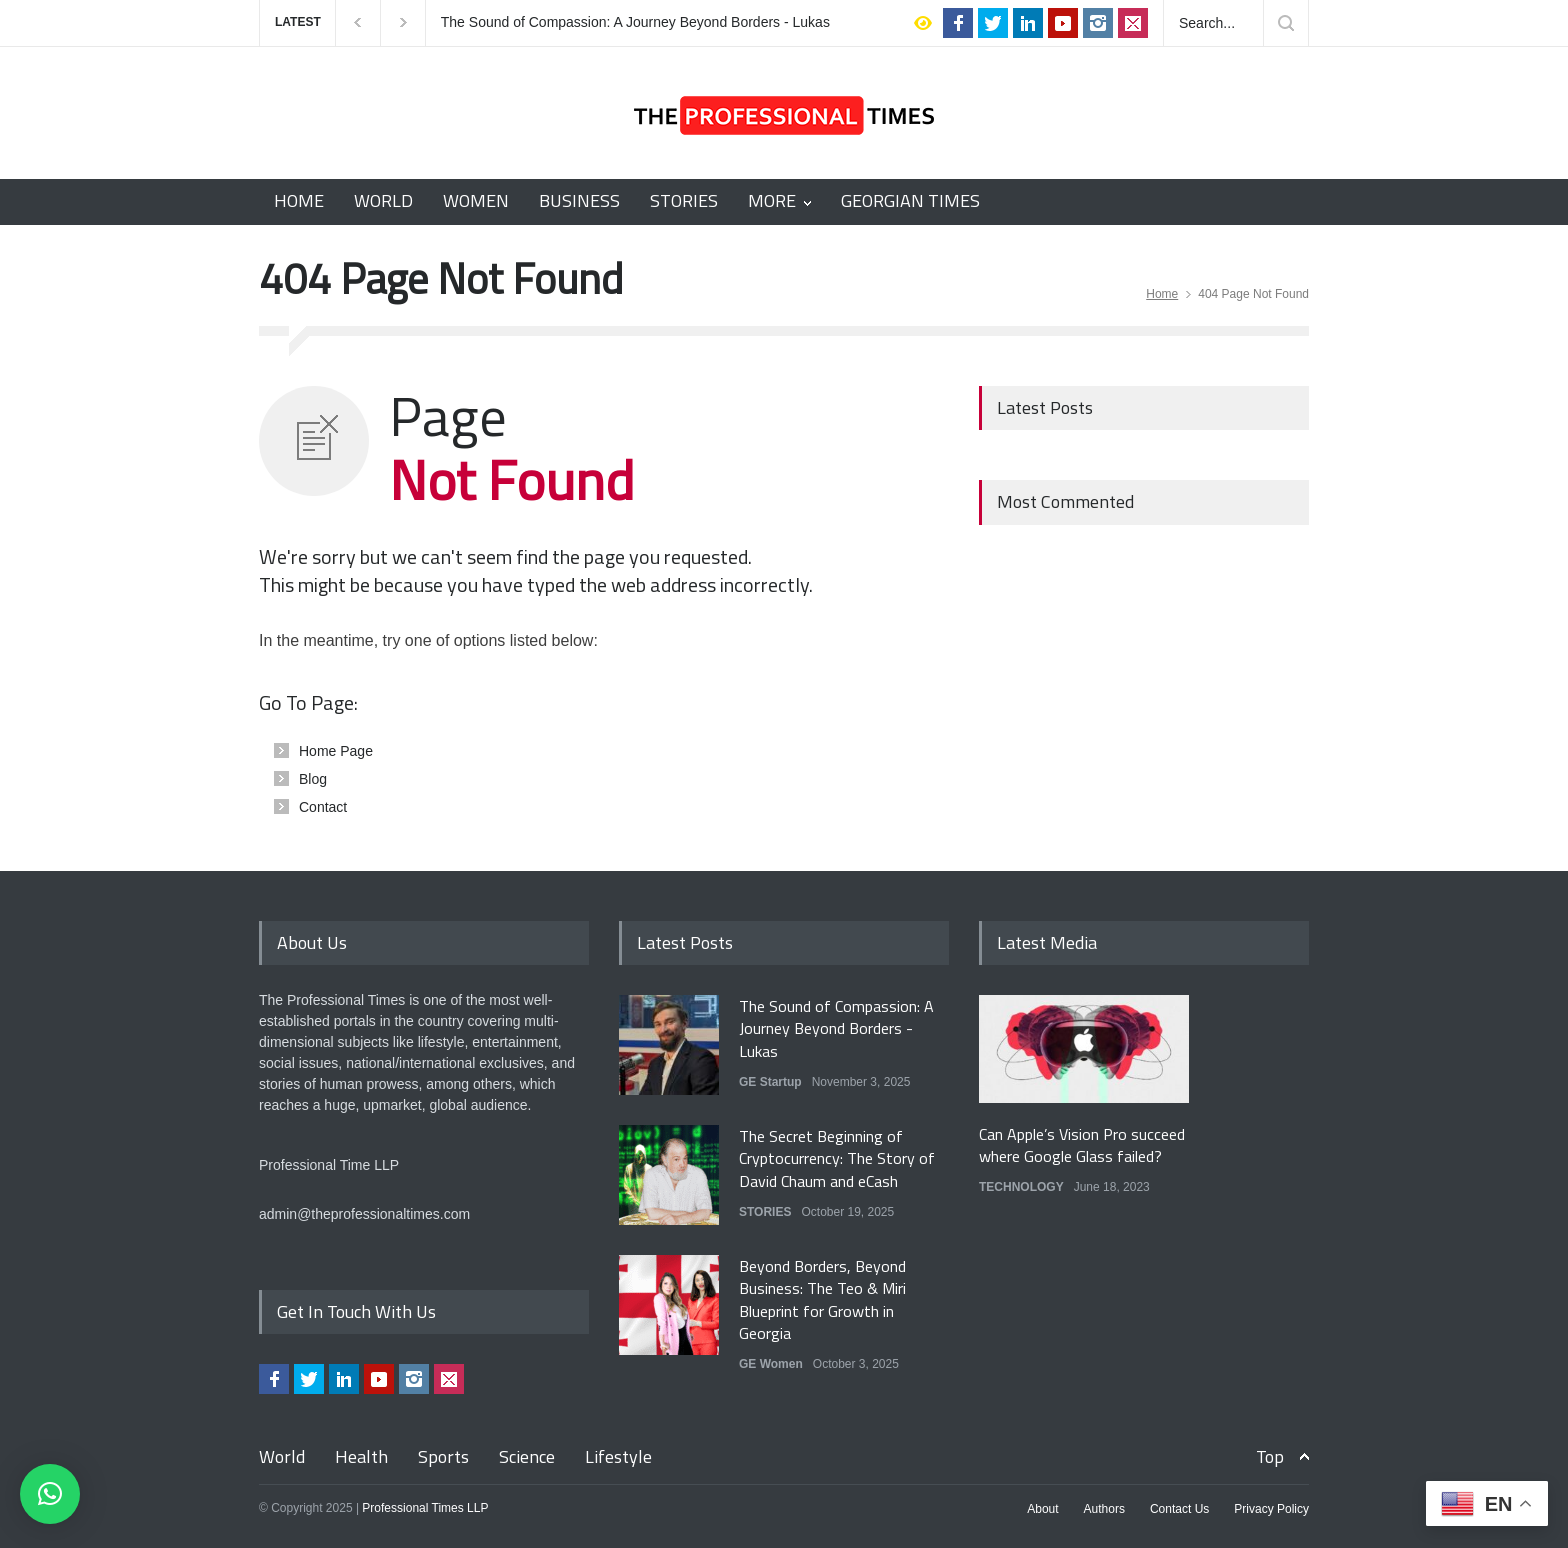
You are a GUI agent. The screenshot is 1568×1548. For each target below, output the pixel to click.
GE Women (771, 1364)
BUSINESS (579, 200)
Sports (443, 1456)
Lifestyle (618, 1456)
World (282, 1456)
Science (527, 1456)
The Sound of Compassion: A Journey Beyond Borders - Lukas (635, 22)
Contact (323, 807)
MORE (772, 200)
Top (1270, 1456)
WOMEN (476, 200)
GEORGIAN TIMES (910, 200)
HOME (299, 200)
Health (361, 1456)
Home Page (336, 751)
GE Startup (770, 1082)
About (1042, 1509)
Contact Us (1179, 1509)
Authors (1104, 1509)
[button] (50, 1494)
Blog (313, 779)
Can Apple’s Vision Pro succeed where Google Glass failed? (1082, 1145)
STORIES (684, 200)
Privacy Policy (1271, 1509)
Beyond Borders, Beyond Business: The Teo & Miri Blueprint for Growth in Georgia (822, 1299)
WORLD (383, 200)
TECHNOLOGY (1021, 1187)
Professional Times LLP (425, 1508)
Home (1162, 294)
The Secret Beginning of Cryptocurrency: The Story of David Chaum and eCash (837, 1158)
